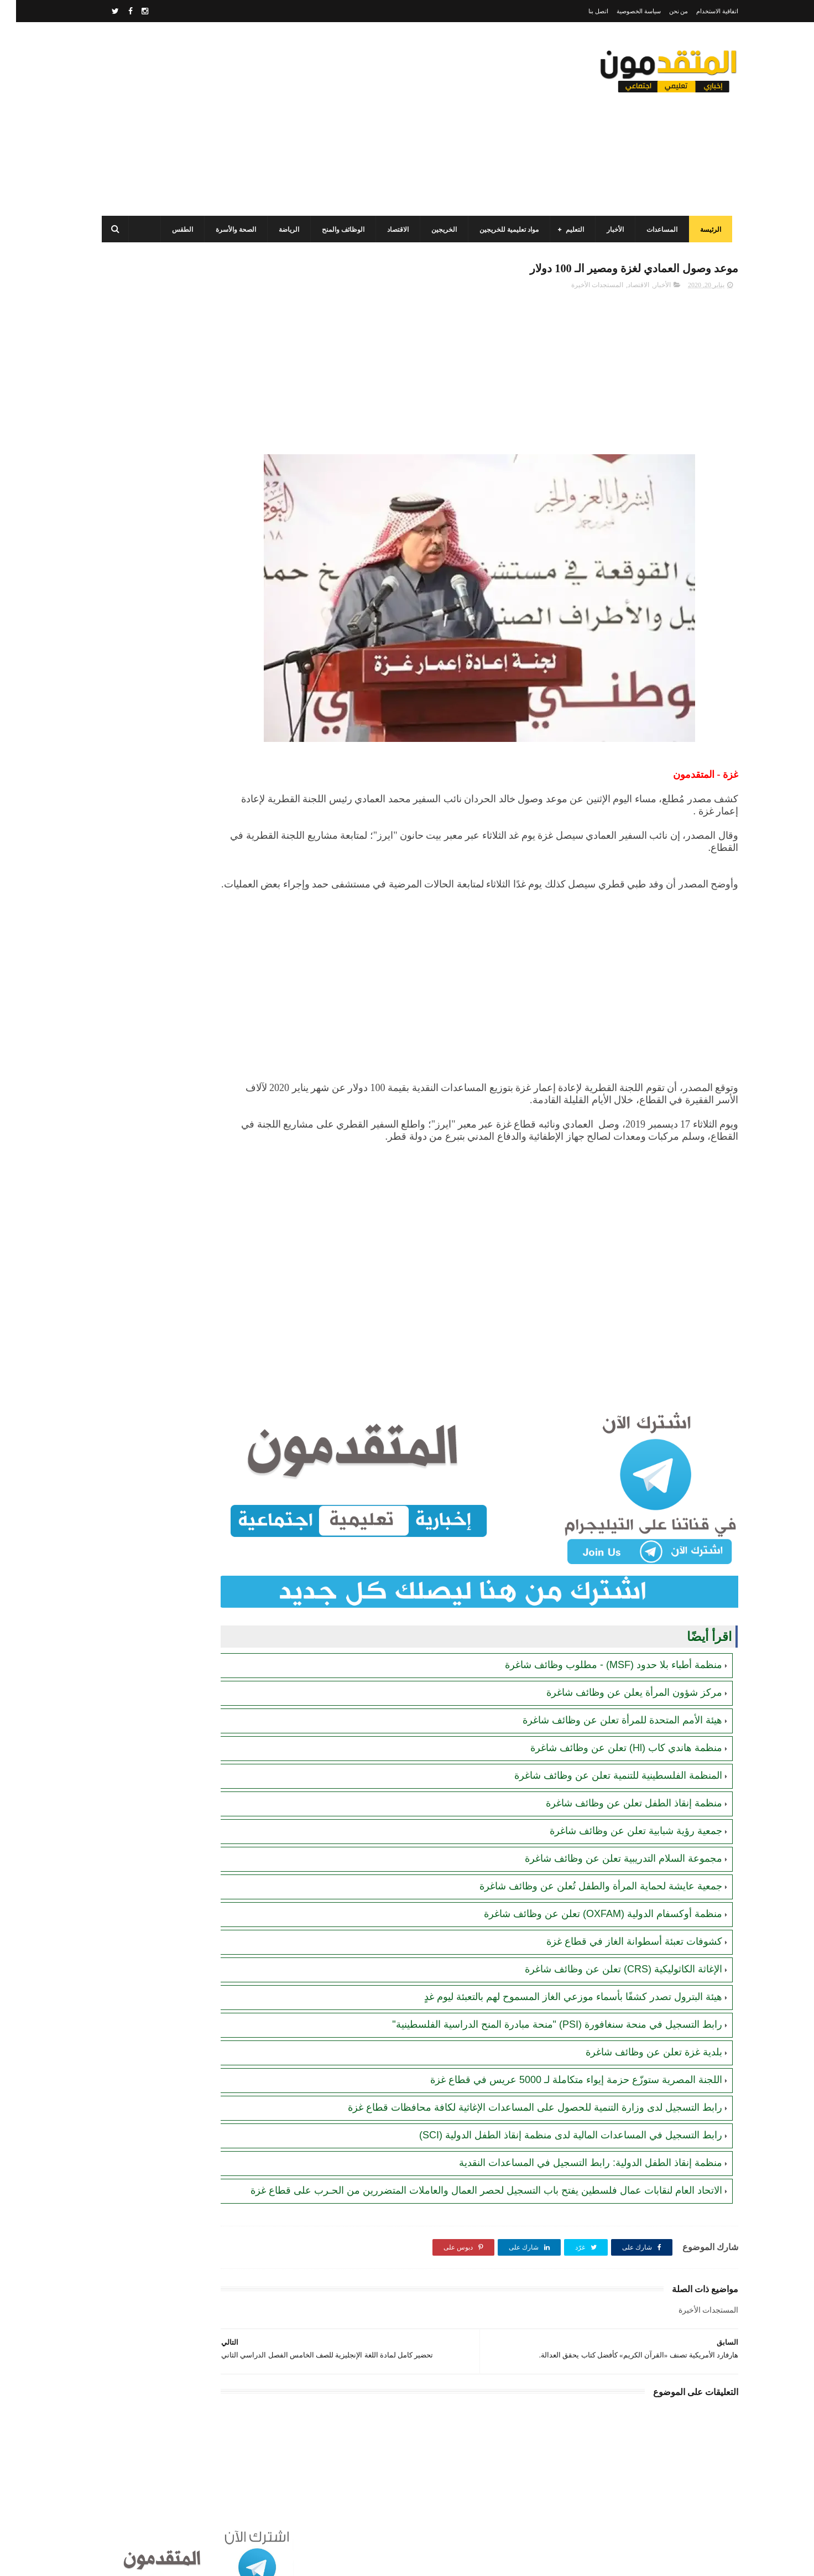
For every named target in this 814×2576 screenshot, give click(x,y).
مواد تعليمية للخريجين (499, 229)
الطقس (172, 229)
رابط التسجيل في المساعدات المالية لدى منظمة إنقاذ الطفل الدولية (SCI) (554, 2114)
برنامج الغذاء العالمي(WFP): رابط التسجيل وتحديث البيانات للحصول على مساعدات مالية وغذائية (162, 426)
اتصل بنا (582, 11)
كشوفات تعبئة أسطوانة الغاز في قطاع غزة (618, 1920)
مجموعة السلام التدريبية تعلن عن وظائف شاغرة (607, 1837)
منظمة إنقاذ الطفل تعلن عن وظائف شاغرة (618, 1782)
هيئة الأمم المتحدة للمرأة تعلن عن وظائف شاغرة (606, 1699)
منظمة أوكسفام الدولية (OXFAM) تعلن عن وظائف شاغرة (587, 1893)
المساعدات (651, 229)
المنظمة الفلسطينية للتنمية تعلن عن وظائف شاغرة (602, 1754)
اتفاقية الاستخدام (701, 11)
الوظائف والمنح (333, 229)
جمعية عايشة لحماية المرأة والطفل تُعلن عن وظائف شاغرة (584, 1865)
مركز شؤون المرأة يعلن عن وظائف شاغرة (618, 1671)
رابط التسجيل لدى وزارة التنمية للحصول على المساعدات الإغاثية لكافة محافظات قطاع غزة (519, 2086)
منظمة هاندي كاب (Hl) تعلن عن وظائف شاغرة (610, 1727)
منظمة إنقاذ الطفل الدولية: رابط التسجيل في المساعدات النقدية (574, 2142)
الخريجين (434, 229)
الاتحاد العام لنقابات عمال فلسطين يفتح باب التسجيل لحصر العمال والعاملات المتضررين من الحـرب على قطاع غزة (161, 829)
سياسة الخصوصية (623, 11)
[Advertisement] (293, 118)
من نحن (662, 11)
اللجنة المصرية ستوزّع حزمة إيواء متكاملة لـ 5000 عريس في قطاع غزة (560, 2059)
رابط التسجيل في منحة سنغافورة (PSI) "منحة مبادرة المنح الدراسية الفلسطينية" (541, 2003)
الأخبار (605, 229)
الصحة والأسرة (226, 229)
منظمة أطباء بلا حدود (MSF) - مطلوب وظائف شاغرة (597, 1644)
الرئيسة (700, 229)
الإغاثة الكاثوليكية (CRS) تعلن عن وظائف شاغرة (607, 1948)
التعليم (565, 229)
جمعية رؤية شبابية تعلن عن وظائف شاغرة (620, 1810)
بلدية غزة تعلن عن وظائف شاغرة (638, 2031)
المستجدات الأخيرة (581, 288)
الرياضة (279, 229)
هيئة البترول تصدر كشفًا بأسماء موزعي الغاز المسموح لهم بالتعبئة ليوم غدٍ (557, 1976)
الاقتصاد (388, 229)
